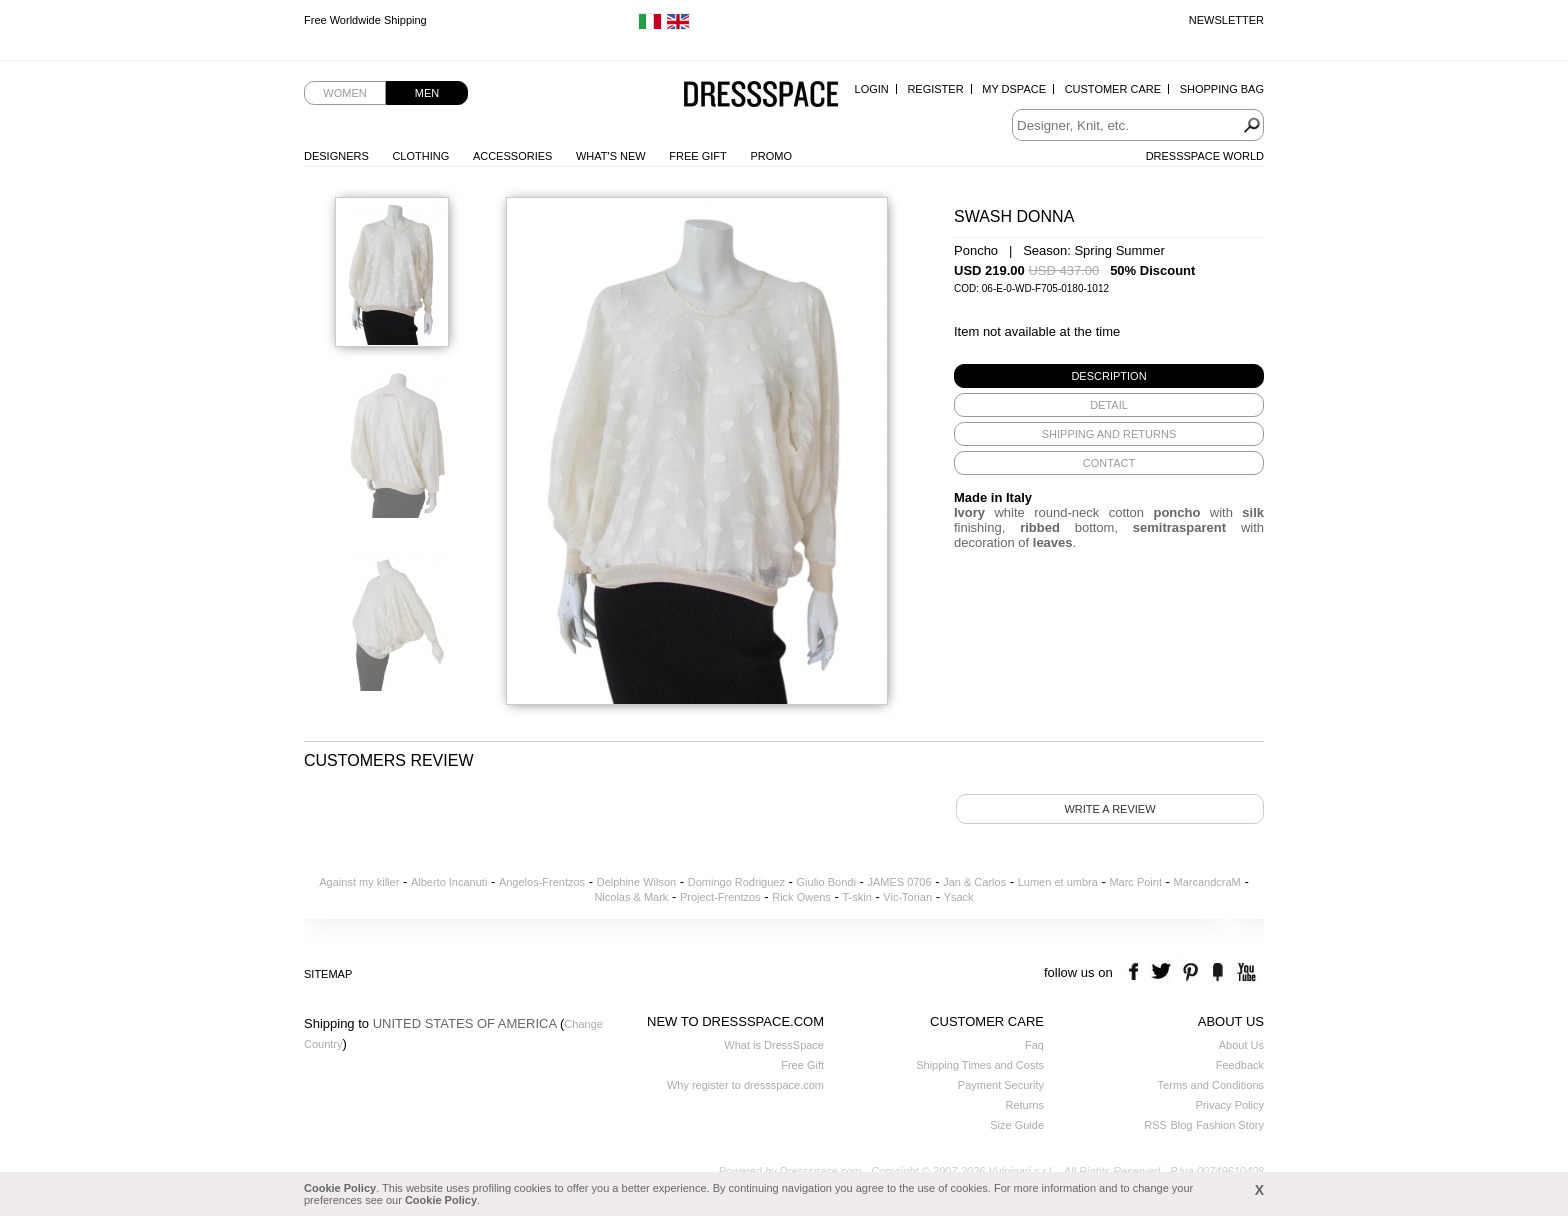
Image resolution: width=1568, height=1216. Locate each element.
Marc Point (1135, 882)
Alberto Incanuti (449, 882)
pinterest (1190, 972)
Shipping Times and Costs (980, 1065)
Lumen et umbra (1058, 882)
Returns (1024, 1105)
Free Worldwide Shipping (365, 20)
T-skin (856, 897)
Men (427, 93)
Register (935, 89)
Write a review (1109, 809)
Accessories (512, 156)
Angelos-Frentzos (542, 882)
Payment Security (1001, 1085)
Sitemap (328, 974)
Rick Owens (801, 897)
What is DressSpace (774, 1045)
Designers (336, 156)
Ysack (959, 897)
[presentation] (1109, 376)
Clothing (420, 156)
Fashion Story (1230, 1125)
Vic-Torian (907, 897)
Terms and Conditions (1211, 1085)
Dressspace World (1205, 156)
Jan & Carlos (974, 882)
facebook (1136, 972)
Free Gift (697, 156)
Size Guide (1017, 1125)
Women (344, 93)
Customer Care (1113, 89)
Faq (1034, 1045)
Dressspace (761, 95)
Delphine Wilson (636, 882)
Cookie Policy (340, 1188)
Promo (771, 156)
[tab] (1109, 376)
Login (872, 89)
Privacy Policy (1230, 1105)
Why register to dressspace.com (745, 1085)
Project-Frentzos (720, 897)
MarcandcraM (1207, 882)
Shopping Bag (1222, 89)
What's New (611, 156)
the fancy (1217, 972)
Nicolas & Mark (631, 897)
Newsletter (1226, 20)
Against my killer (359, 882)
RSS (1155, 1125)
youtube (1244, 972)
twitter (1163, 972)
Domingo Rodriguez (736, 882)
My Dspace (1014, 89)
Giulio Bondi (826, 882)
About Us (1241, 1045)
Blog (1181, 1125)
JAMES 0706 (899, 882)
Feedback (1240, 1065)
